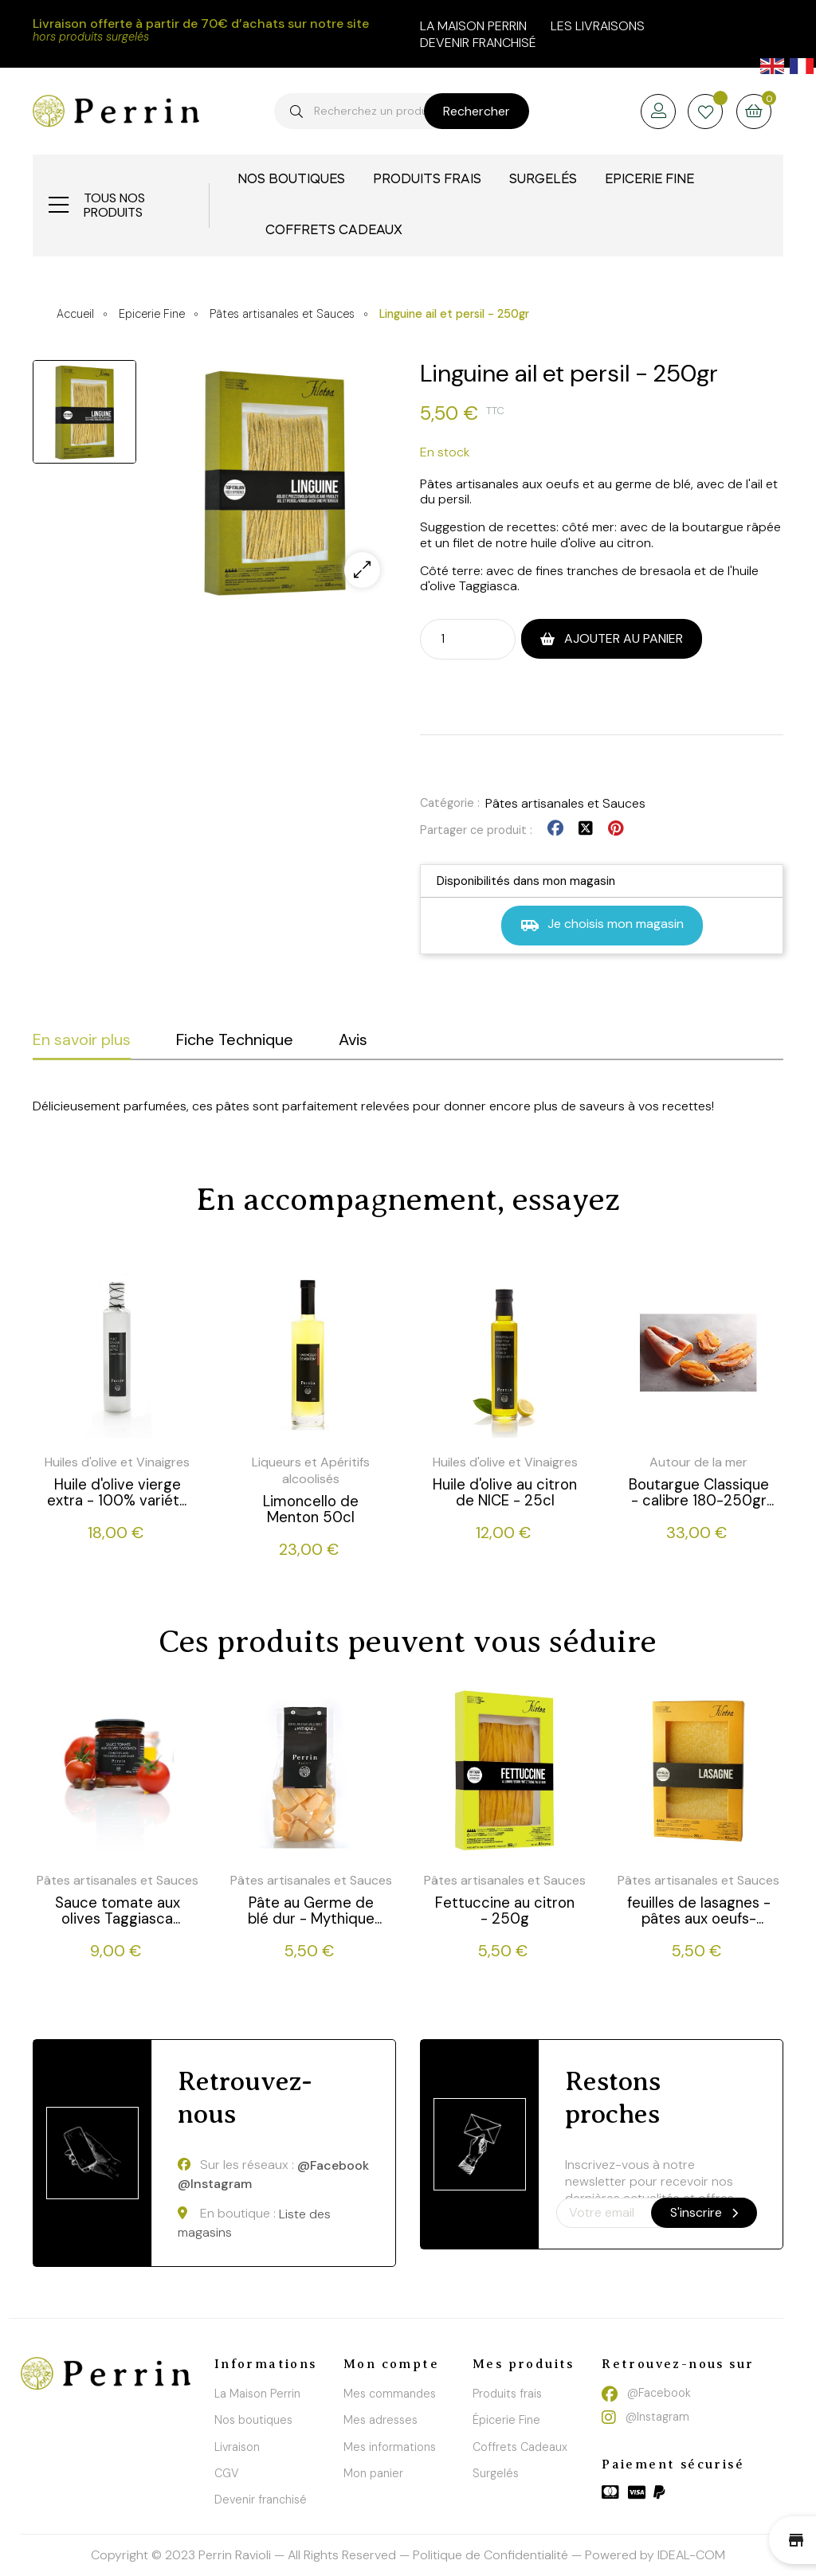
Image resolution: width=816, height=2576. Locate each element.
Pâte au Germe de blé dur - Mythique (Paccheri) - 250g (311, 1911)
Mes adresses (380, 2420)
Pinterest (615, 829)
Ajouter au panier (622, 638)
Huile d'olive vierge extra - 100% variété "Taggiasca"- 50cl (117, 1493)
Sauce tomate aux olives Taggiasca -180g (117, 1911)
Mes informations (389, 2447)
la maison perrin (473, 26)
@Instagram (215, 2183)
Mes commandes (389, 2393)
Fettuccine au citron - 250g (505, 1911)
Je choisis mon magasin (602, 925)
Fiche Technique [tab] (234, 1039)
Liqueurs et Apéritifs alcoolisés (311, 1470)
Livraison (237, 2447)
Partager (555, 829)
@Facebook (333, 2166)
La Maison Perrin (257, 2393)
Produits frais (507, 2393)
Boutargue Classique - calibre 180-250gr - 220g (699, 1493)
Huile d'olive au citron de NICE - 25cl (505, 1493)
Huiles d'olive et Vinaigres (117, 1462)
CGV (226, 2473)
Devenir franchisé (478, 42)
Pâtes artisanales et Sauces (565, 803)
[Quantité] (454, 638)
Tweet (586, 829)
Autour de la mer (698, 1462)
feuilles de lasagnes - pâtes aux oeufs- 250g (699, 1911)
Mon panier (373, 2473)
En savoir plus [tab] (82, 1039)
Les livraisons (598, 26)
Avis (353, 1039)
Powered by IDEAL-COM (655, 2555)
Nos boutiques (253, 2420)
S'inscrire (704, 2212)
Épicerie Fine (506, 2420)
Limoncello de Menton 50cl (311, 1509)
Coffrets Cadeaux (520, 2447)
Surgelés (496, 2473)
